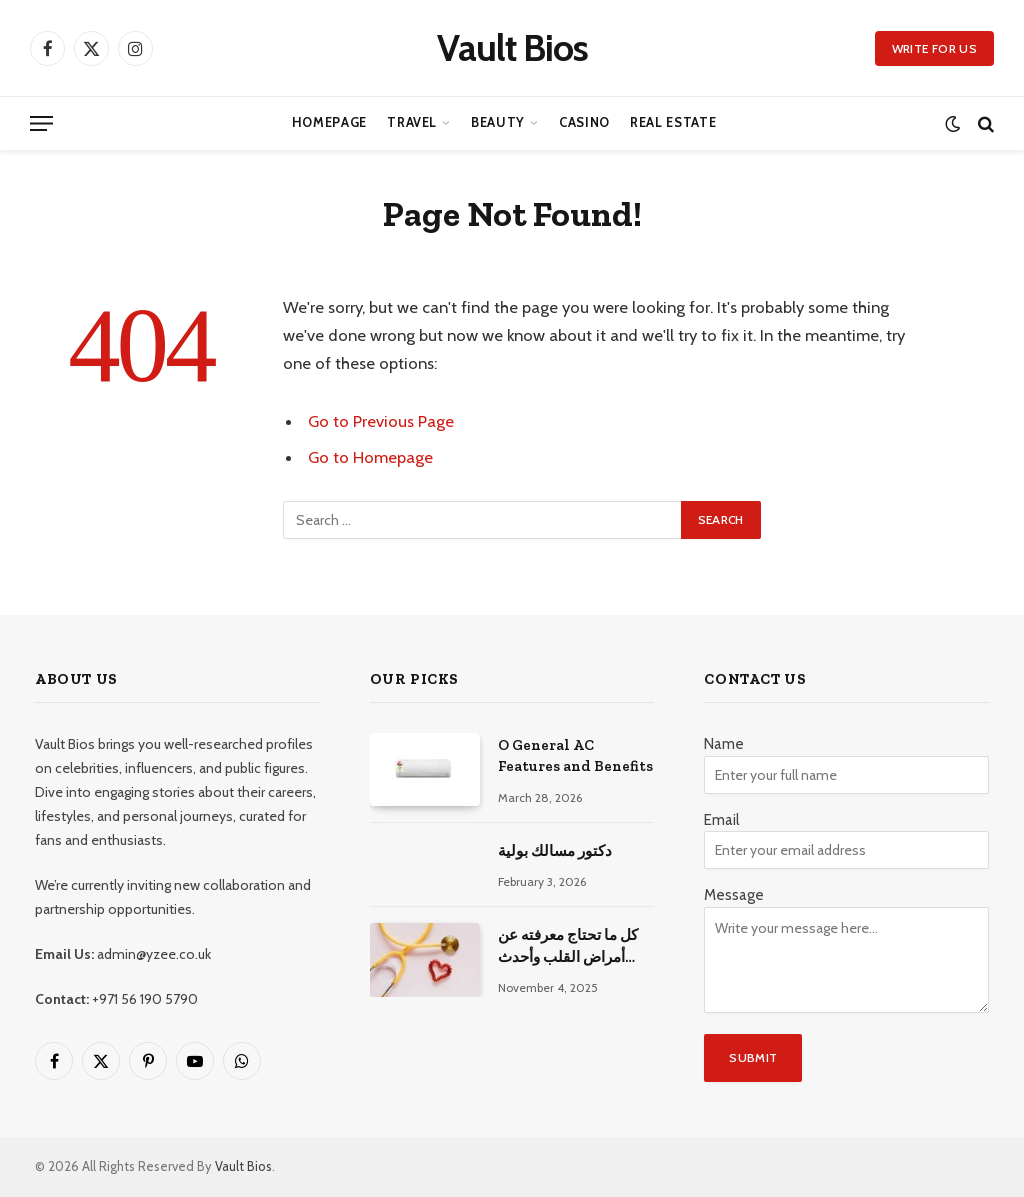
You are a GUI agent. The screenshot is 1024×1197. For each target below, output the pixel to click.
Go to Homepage (370, 457)
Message (734, 895)
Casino (584, 122)
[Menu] (41, 123)
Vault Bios (243, 1166)
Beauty (498, 122)
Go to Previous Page (381, 421)
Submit (753, 1057)
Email (721, 820)
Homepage (329, 122)
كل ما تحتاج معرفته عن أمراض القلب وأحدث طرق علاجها (568, 947)
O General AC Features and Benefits (575, 755)
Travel (412, 122)
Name (724, 744)
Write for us (934, 48)
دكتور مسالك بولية (555, 851)
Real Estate (673, 122)
